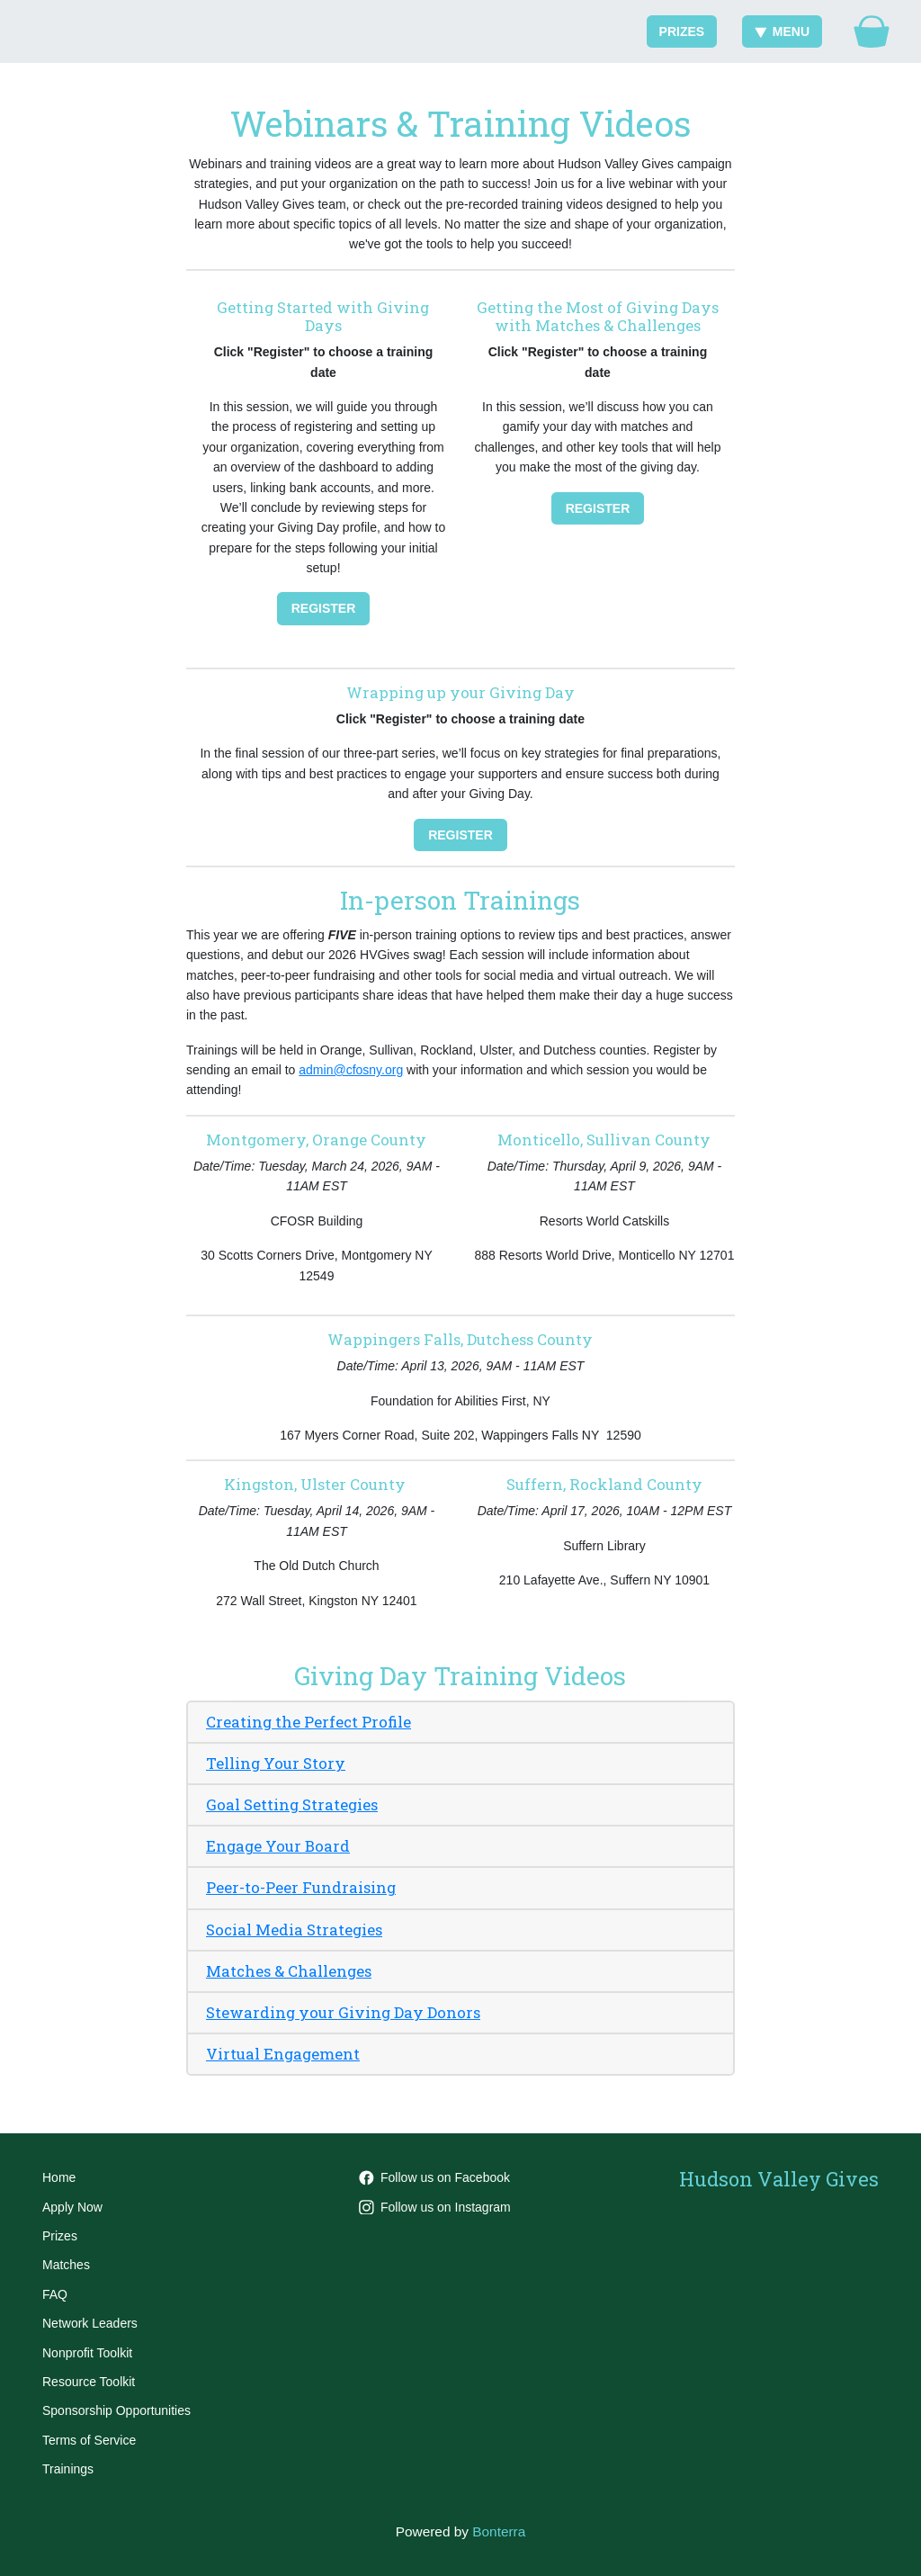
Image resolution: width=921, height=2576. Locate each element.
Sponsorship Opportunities (116, 2410)
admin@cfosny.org (351, 1070)
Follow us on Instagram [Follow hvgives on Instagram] (435, 2207)
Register (323, 608)
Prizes (682, 31)
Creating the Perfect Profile (308, 1721)
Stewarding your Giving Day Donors (343, 2012)
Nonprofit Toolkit (87, 2353)
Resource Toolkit (88, 2381)
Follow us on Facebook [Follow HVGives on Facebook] (434, 2177)
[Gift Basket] (871, 31)
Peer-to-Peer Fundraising (301, 1887)
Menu (782, 31)
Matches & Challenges (288, 1971)
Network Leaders (90, 2323)
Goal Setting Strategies (292, 1804)
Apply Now (72, 2207)
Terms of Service (89, 2440)
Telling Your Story (275, 1763)
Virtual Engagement (283, 2053)
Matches (66, 2264)
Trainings (68, 2469)
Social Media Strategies (294, 1929)
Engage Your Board (278, 1846)
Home (59, 2177)
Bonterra (498, 2531)
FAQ (54, 2294)
